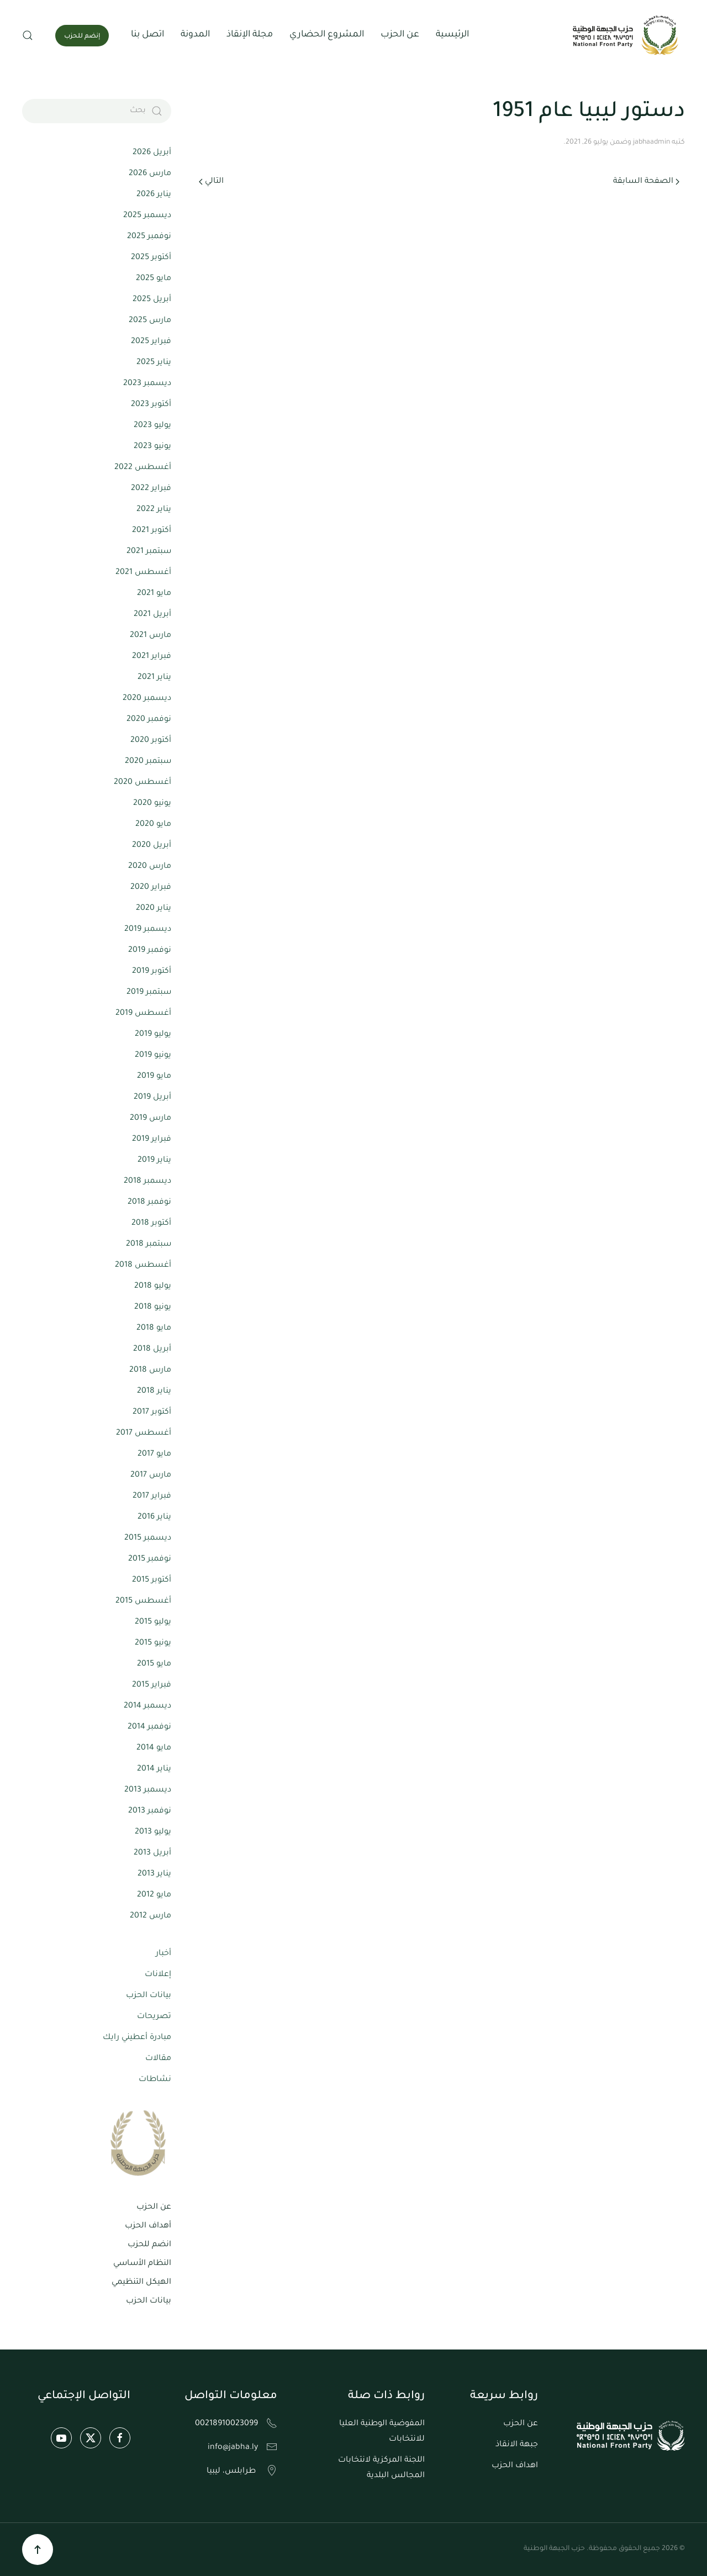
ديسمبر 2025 (147, 216)
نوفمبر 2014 (149, 1727)
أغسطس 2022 (142, 467)
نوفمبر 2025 (149, 237)
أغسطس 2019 (143, 1013)
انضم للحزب (149, 2245)
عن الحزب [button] (400, 35)
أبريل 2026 (152, 153)
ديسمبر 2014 (147, 1706)
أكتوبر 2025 (151, 258)
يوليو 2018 (152, 1286)
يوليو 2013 (153, 1832)
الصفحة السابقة (646, 181)
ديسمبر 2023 (147, 384)
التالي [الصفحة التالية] (211, 181)
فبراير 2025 (151, 342)
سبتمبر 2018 (148, 1244)
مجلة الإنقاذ (249, 35)
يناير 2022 (153, 509)
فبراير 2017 (152, 1496)
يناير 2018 (154, 1391)
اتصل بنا (147, 35)
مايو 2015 (154, 1664)
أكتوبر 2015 (151, 1580)
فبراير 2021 (151, 656)
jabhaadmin (651, 142)
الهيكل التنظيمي (141, 2282)
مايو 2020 (153, 824)
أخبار (163, 1954)
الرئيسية (452, 35)
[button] (27, 35)
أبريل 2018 (152, 1349)
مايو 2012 (154, 1895)
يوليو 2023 (152, 426)
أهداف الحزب (148, 2226)
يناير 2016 (154, 1517)
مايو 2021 (154, 593)
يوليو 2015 (153, 1622)
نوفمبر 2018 (149, 1202)
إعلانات (158, 1975)
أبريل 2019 (152, 1097)
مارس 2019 (150, 1118)
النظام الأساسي (142, 2263)
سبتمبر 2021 (148, 551)
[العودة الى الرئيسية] (627, 35)
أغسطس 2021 (143, 572)
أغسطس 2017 (143, 1433)
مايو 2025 (153, 279)
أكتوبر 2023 (151, 405)
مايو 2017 (154, 1454)
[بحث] (96, 111)
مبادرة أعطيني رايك (137, 2038)
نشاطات (155, 2079)
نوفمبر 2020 (148, 719)
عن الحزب (153, 2207)
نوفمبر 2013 (149, 1811)
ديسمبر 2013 (147, 1790)
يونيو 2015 (153, 1643)
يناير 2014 (154, 1769)
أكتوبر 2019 (151, 971)
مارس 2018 (150, 1370)
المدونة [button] (195, 35)
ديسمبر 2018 (147, 1181)
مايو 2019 (154, 1076)
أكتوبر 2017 (152, 1412)
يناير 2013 (154, 1874)
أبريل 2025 (152, 300)
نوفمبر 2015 (149, 1559)
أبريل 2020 (151, 845)
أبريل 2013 (152, 1853)
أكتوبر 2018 (151, 1223)
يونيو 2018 (152, 1307)
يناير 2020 (153, 908)
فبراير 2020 (150, 887)
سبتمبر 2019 (148, 992)
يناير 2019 (154, 1160)
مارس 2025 (150, 321)
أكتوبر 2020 (150, 740)
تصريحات (154, 2017)
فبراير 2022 (151, 488)
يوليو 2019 (153, 1034)
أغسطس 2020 (142, 782)
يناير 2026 (153, 195)
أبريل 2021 (152, 614)
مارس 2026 (150, 174)
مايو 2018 (153, 1328)
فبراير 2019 (151, 1139)
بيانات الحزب (148, 1996)
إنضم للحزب (82, 36)
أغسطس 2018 (143, 1265)
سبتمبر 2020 (148, 761)
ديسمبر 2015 (147, 1538)
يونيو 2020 (152, 803)
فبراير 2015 (151, 1685)
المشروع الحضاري (326, 35)
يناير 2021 (154, 677)
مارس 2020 (149, 866)
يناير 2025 (153, 363)
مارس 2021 (150, 635)
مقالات (158, 2059)
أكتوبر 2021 (151, 530)
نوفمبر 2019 (149, 950)
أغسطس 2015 (143, 1601)
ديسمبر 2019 (147, 929)
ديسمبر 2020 (147, 698)
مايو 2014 (153, 1748)
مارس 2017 (150, 1475)
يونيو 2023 (152, 446)
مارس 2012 (150, 1916)
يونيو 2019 (153, 1055)
